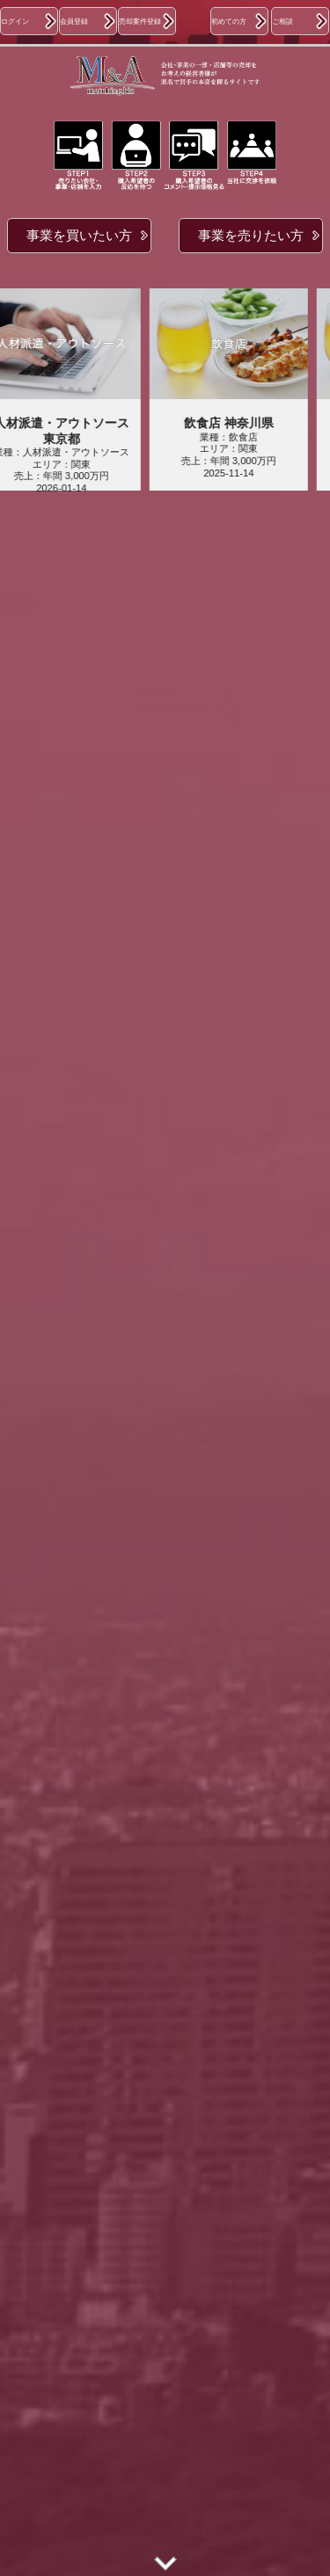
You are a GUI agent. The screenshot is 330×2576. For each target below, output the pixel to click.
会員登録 (74, 21)
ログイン (15, 21)
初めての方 (228, 21)
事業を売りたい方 (251, 235)
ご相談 (282, 21)
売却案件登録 (140, 21)
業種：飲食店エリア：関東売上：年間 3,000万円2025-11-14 (235, 447)
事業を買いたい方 (79, 235)
